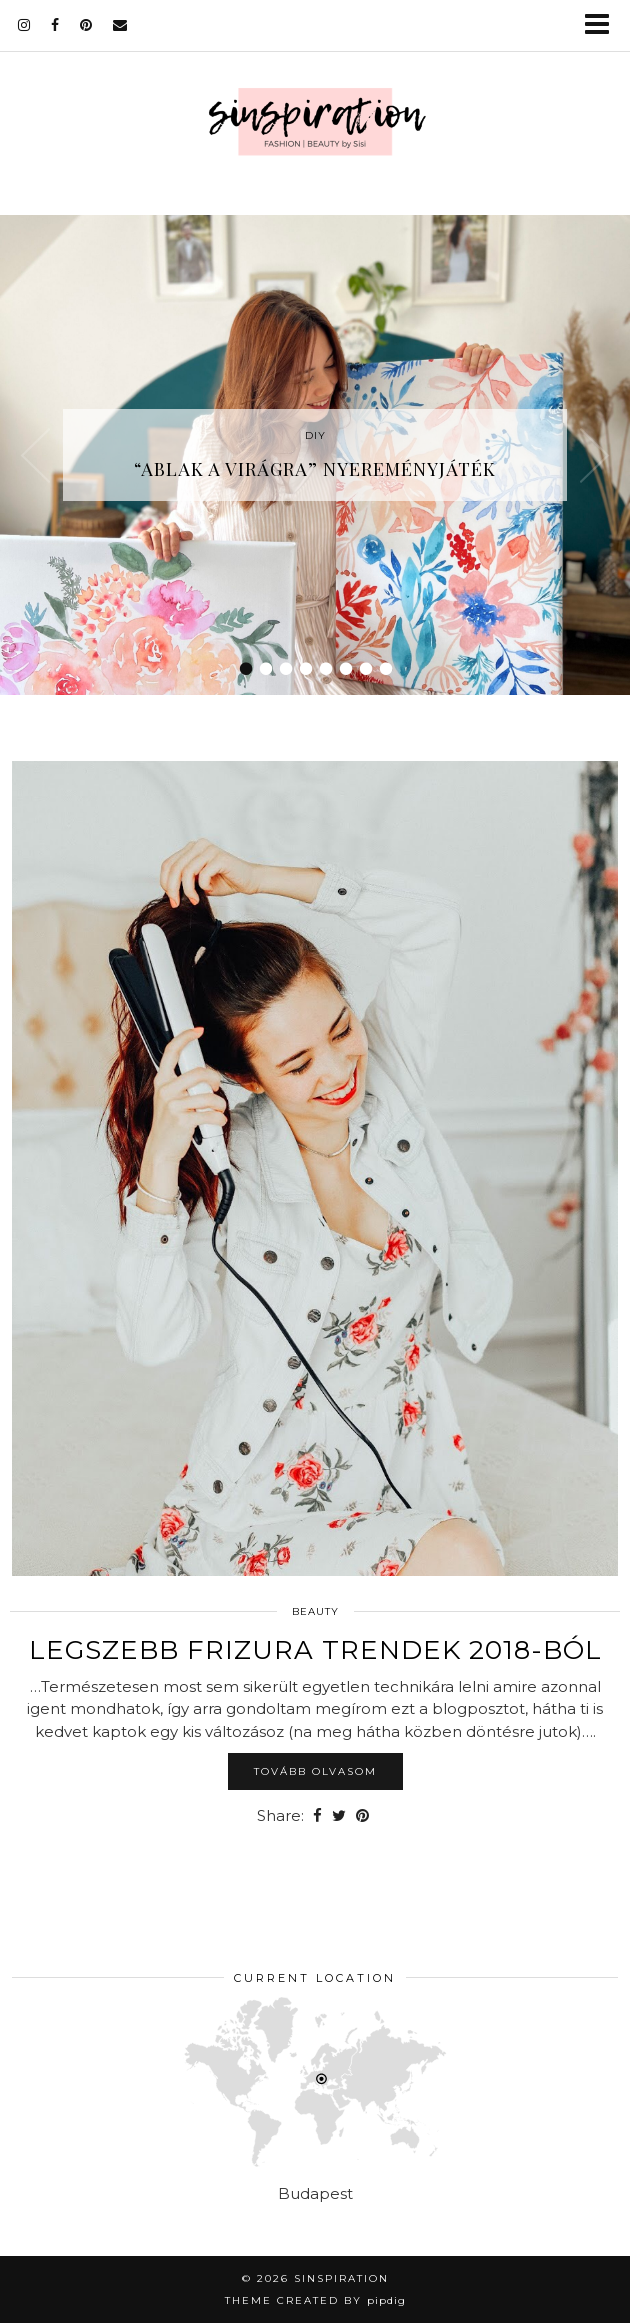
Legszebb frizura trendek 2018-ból (315, 1650)
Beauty (315, 1611)
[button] (603, 25)
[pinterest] (86, 25)
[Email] (120, 25)
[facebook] (55, 25)
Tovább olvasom (315, 1771)
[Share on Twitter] (339, 1816)
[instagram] (24, 25)
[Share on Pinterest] (362, 1816)
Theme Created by (315, 2300)
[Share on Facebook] (317, 1816)
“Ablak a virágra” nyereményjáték (315, 469)
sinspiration (341, 2278)
